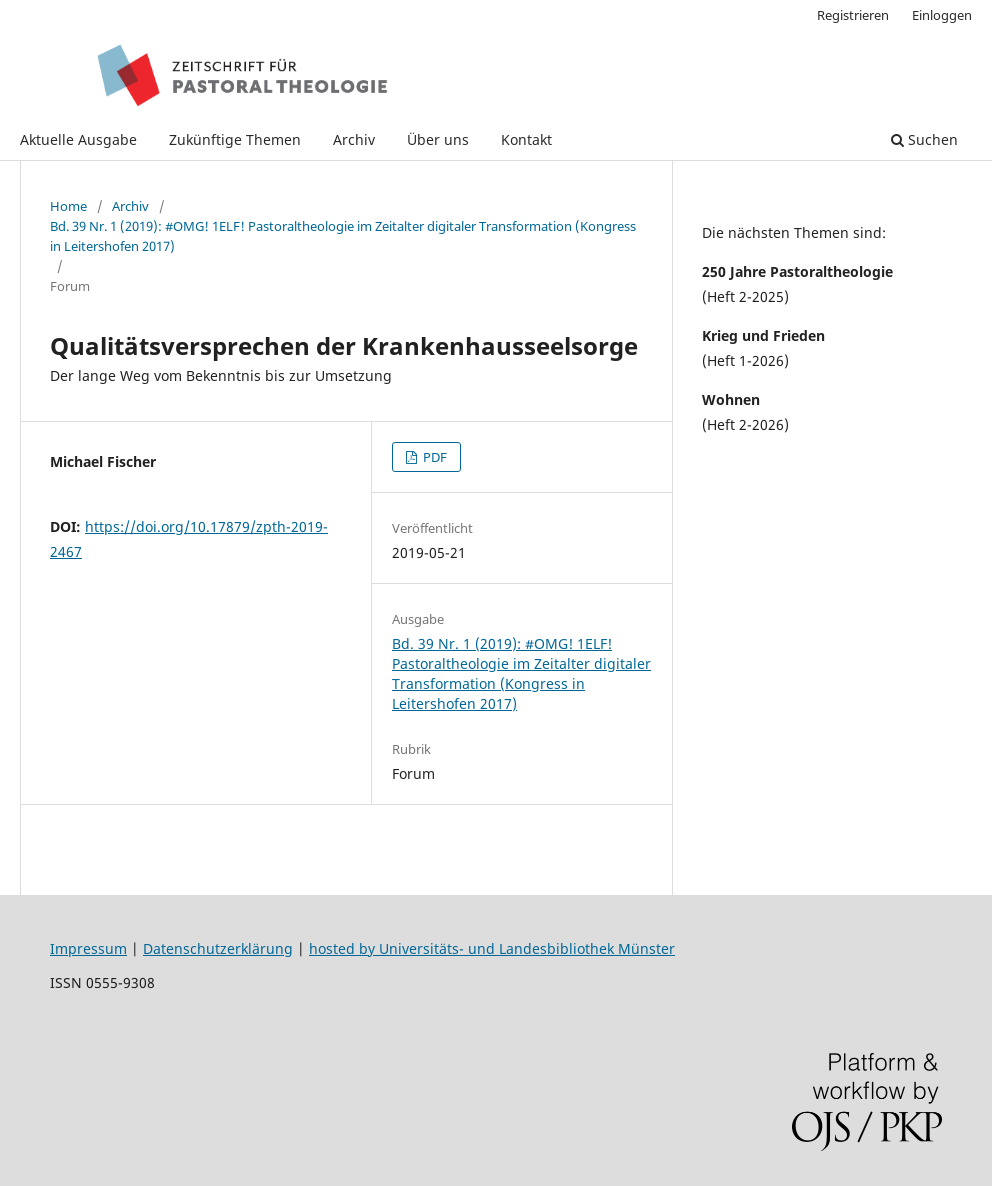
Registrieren (853, 15)
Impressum (88, 948)
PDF (433, 457)
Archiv (354, 139)
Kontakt (526, 139)
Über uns (438, 139)
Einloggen (942, 15)
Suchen (924, 139)
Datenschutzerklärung (218, 948)
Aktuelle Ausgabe (78, 139)
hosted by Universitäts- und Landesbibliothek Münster (492, 948)
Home (68, 206)
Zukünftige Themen (235, 139)
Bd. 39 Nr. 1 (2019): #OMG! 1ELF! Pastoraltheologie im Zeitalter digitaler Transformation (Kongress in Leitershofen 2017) (343, 236)
